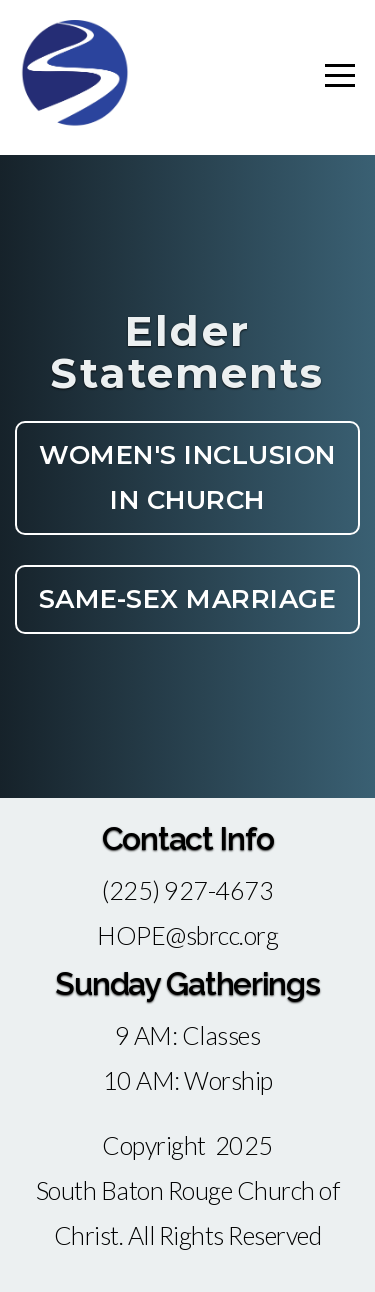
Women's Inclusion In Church (187, 477)
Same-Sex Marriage (188, 599)
